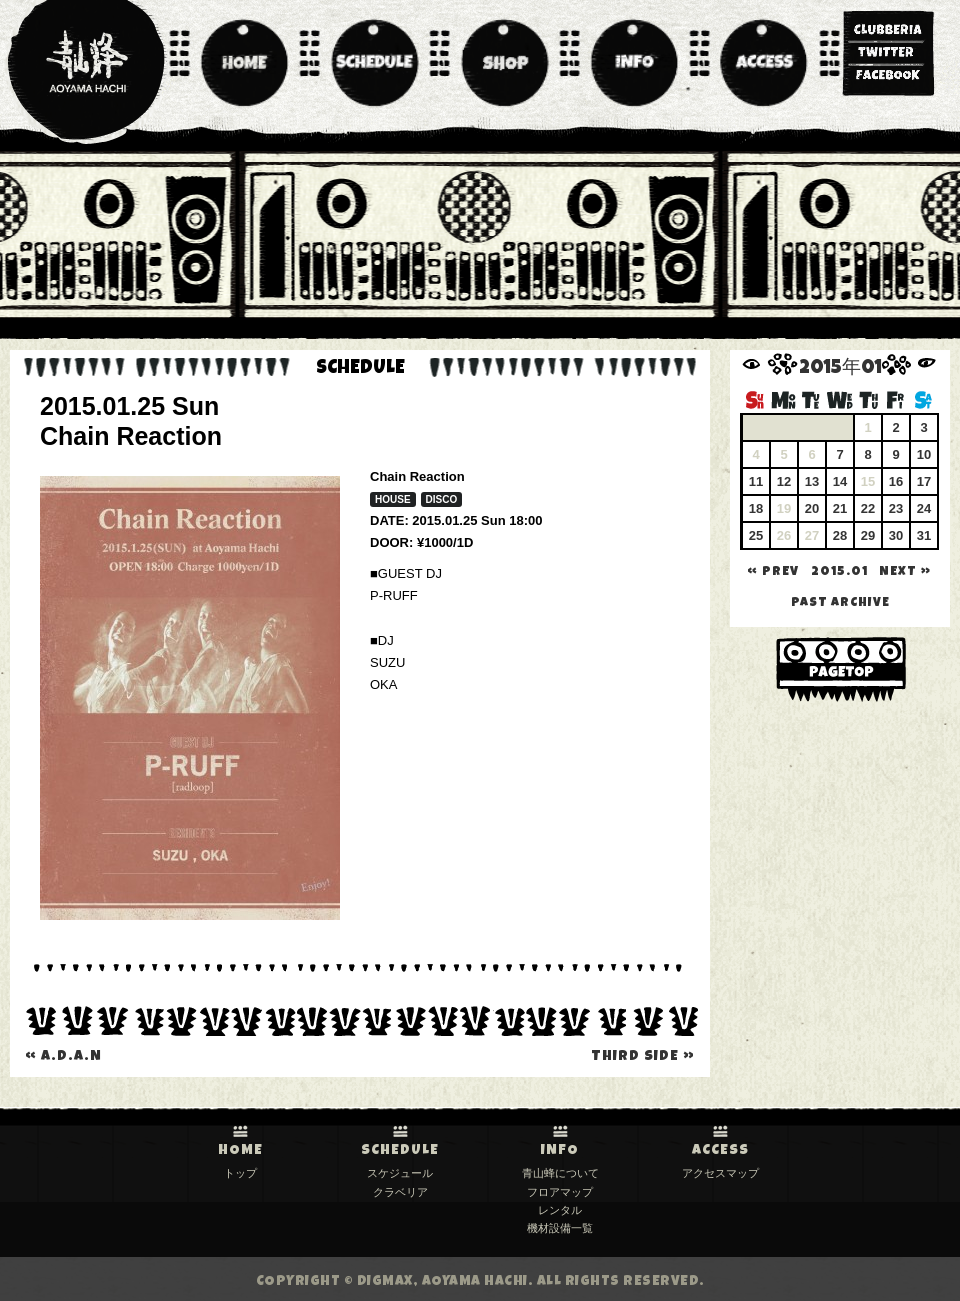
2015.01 (839, 572)
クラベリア (400, 1192)
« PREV (773, 572)
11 (756, 481)
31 (924, 535)
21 (840, 508)
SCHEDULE (400, 1151)
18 (756, 508)
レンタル (560, 1210)
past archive (840, 603)
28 (840, 535)
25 (756, 535)
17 (924, 481)
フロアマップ (560, 1192)
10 (924, 454)
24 (924, 508)
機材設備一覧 (560, 1228)
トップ (240, 1173)
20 (812, 508)
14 (840, 481)
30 (896, 535)
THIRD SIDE (643, 1057)
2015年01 (840, 369)
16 (896, 481)
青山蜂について (560, 1173)
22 (868, 508)
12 (784, 481)
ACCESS (720, 1151)
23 (896, 508)
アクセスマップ (720, 1173)
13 (812, 481)
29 (868, 535)
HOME (240, 1151)
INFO (560, 1151)
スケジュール (400, 1173)
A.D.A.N (63, 1057)
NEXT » (905, 572)
